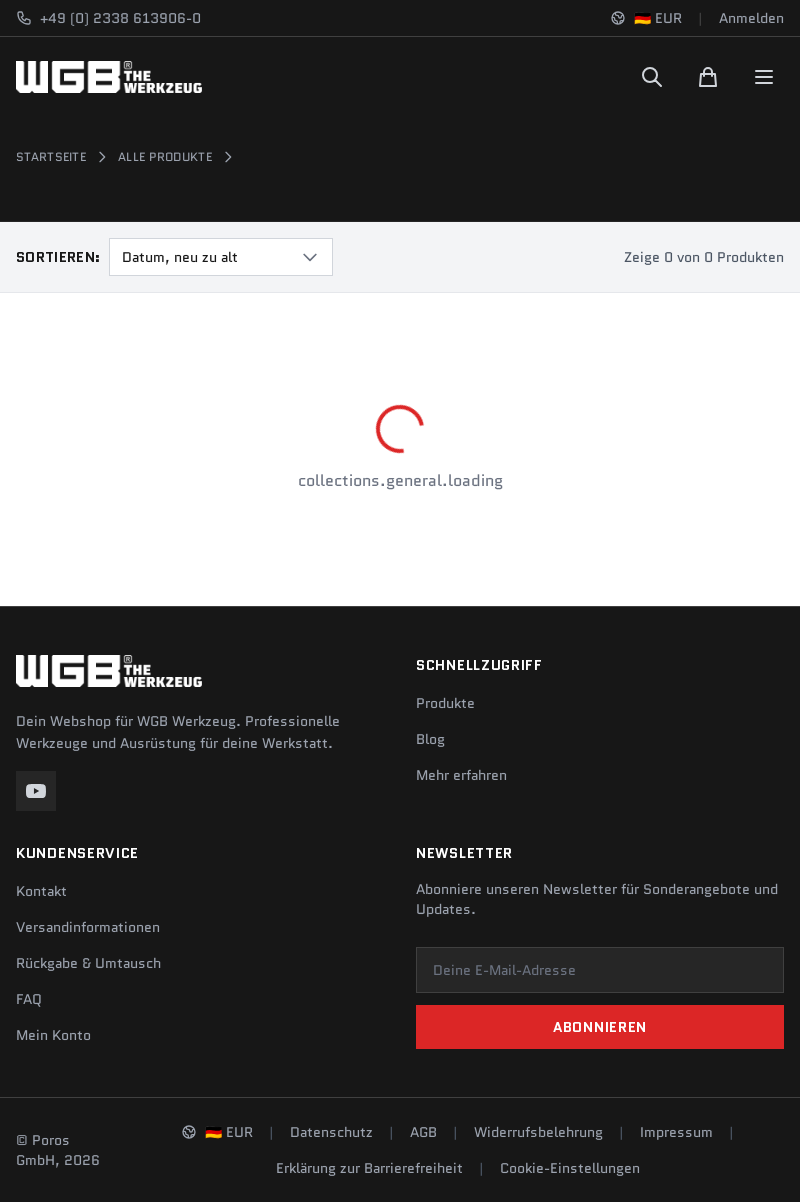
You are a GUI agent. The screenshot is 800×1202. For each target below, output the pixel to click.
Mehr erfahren (461, 775)
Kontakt (41, 891)
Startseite (51, 157)
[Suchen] (652, 77)
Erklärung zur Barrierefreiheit (369, 1168)
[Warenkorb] (708, 77)
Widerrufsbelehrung (538, 1132)
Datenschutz (331, 1132)
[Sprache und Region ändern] (646, 18)
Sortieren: (58, 257)
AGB (423, 1132)
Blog (430, 739)
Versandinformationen (88, 927)
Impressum (676, 1132)
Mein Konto (53, 1035)
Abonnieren (600, 1027)
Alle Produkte (165, 157)
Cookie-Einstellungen (570, 1168)
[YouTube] (36, 791)
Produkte (445, 703)
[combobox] (221, 257)
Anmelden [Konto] (751, 18)
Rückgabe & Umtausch (88, 963)
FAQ (29, 999)
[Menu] (764, 77)
